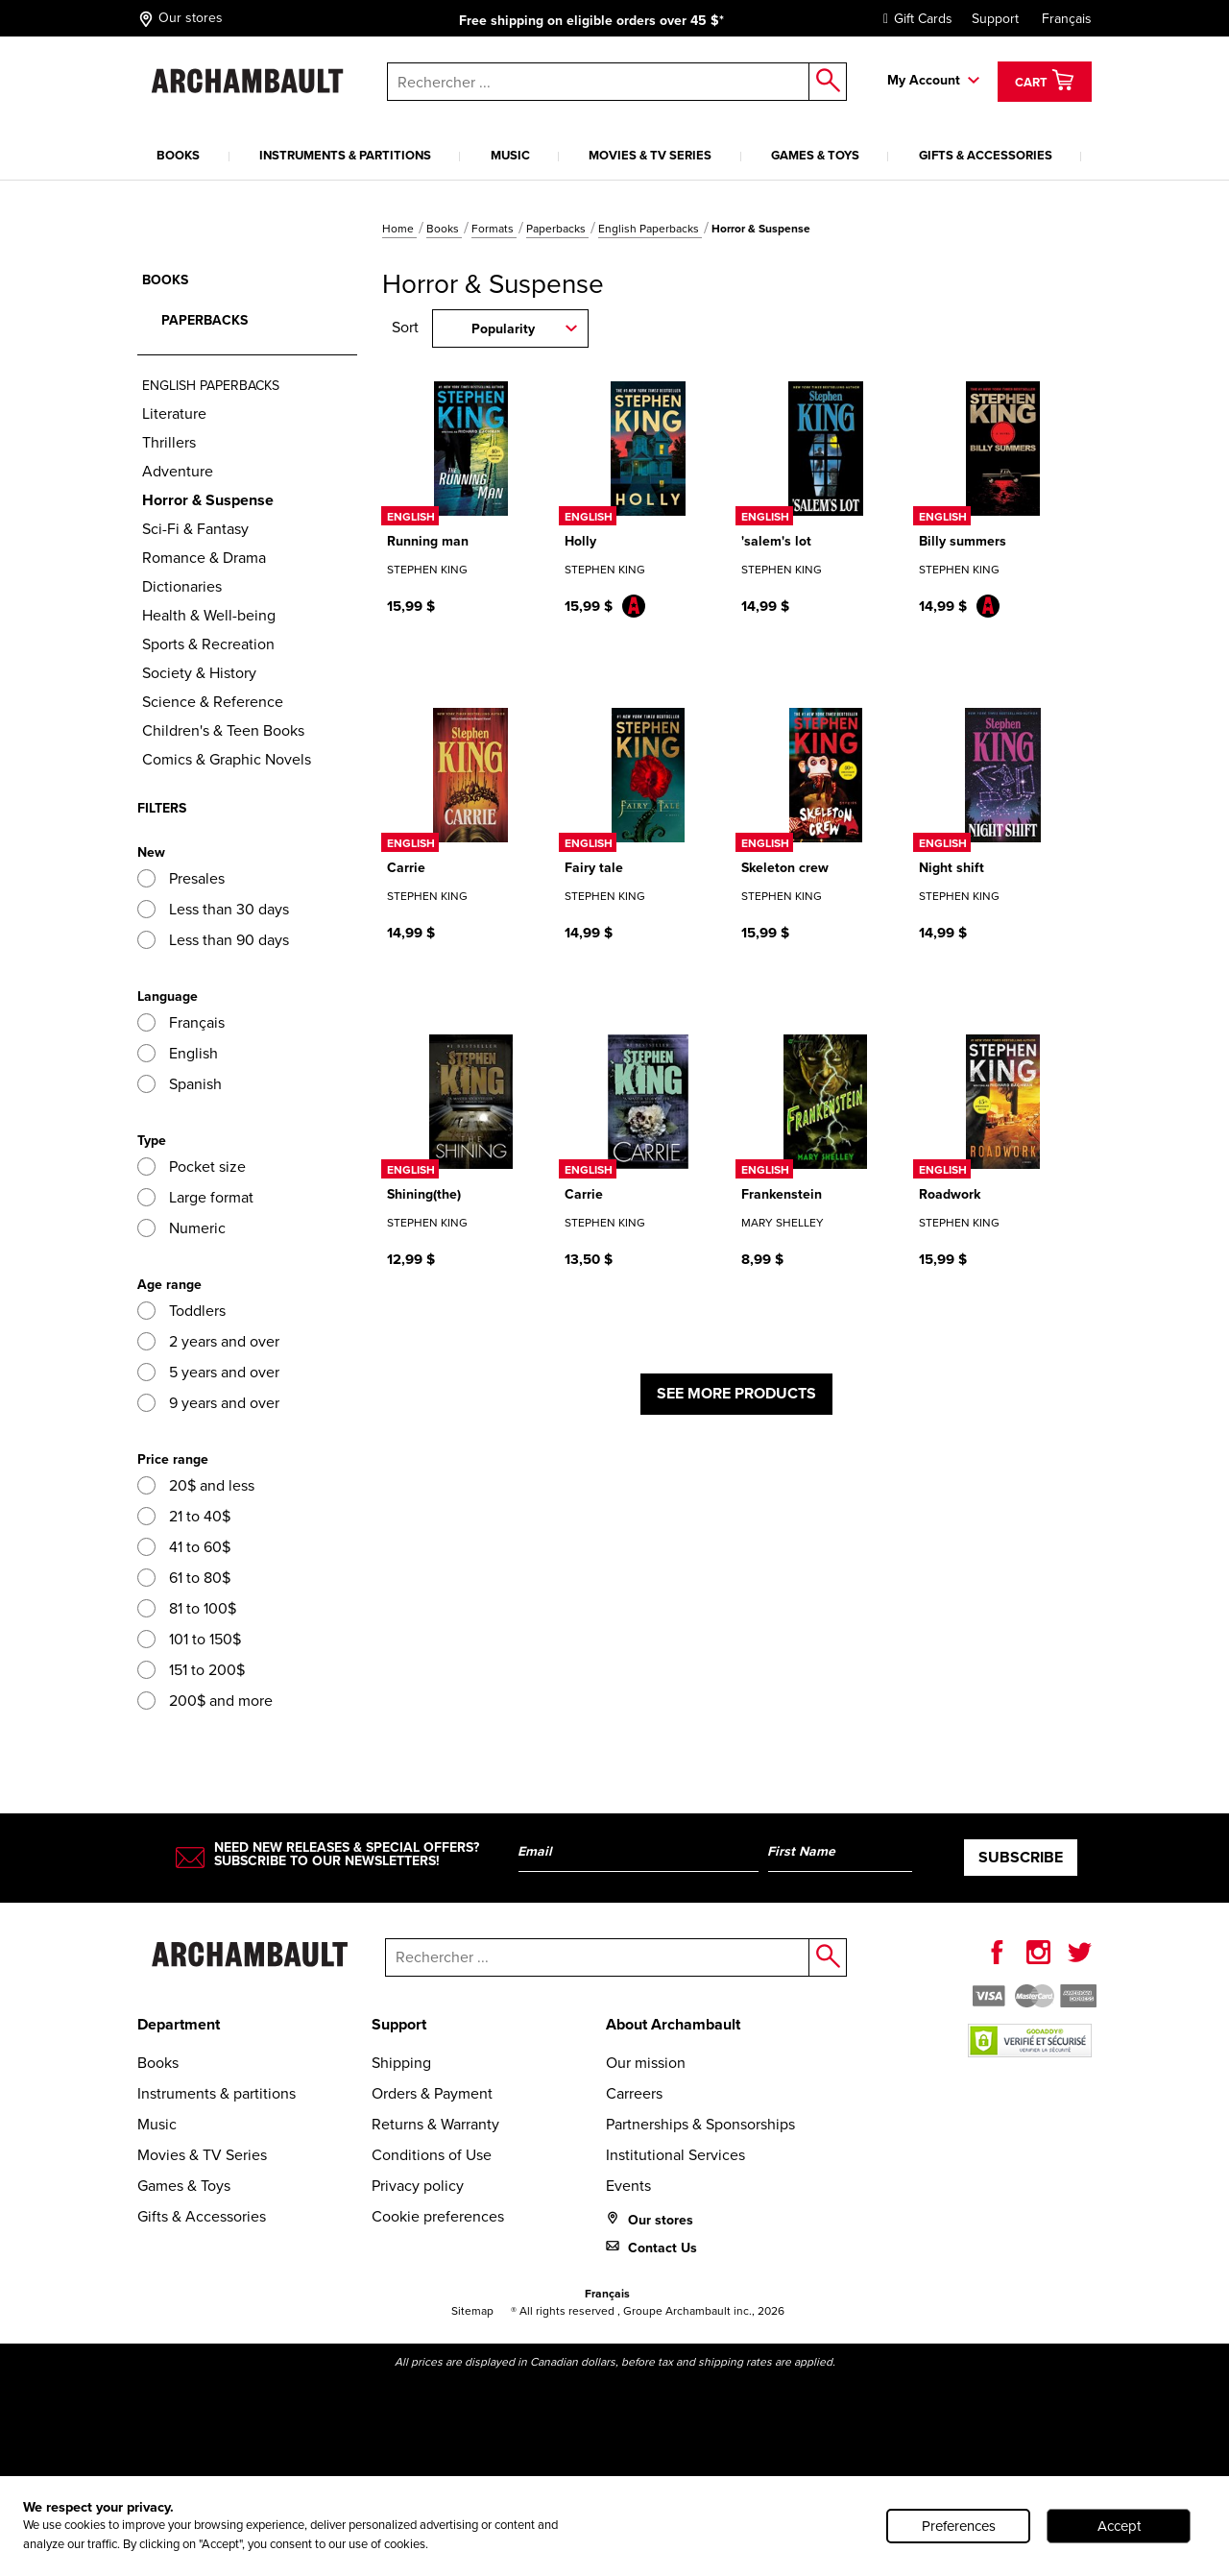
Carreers (634, 2093)
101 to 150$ (189, 1639)
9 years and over (208, 1403)
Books (178, 155)
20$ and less (195, 1485)
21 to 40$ (183, 1516)
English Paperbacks (650, 228)
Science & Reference (212, 702)
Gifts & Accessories (985, 155)
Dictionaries (182, 586)
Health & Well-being (209, 615)
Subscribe (1020, 1857)
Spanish (179, 1084)
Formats (494, 228)
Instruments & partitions (345, 155)
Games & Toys (815, 155)
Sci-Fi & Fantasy (195, 529)
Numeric (181, 1228)
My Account (923, 80)
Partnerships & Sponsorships (700, 2124)
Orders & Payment (432, 2093)
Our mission (646, 2063)
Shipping (401, 2063)
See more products (736, 1393)
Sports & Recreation (208, 644)
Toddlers (181, 1311)
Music (510, 155)
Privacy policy (418, 2186)
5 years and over (208, 1372)
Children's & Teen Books (223, 730)
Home (399, 228)
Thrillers (169, 442)
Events (628, 2186)
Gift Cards (913, 19)
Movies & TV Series (650, 155)
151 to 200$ (191, 1670)
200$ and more (205, 1700)
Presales (181, 878)
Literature (174, 413)
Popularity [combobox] (503, 329)
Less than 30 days (213, 909)
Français (1067, 19)
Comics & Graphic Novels (226, 759)
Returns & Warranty (435, 2124)
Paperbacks (557, 228)
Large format (195, 1197)
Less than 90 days (213, 940)
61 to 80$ (183, 1578)
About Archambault (673, 2024)
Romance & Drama (204, 558)
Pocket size (191, 1166)
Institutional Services (675, 2155)
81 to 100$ (186, 1608)
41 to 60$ (183, 1547)
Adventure (177, 471)
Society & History (199, 673)
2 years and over (208, 1341)
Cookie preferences (438, 2216)
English (177, 1053)
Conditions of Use (432, 2155)
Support (995, 19)
